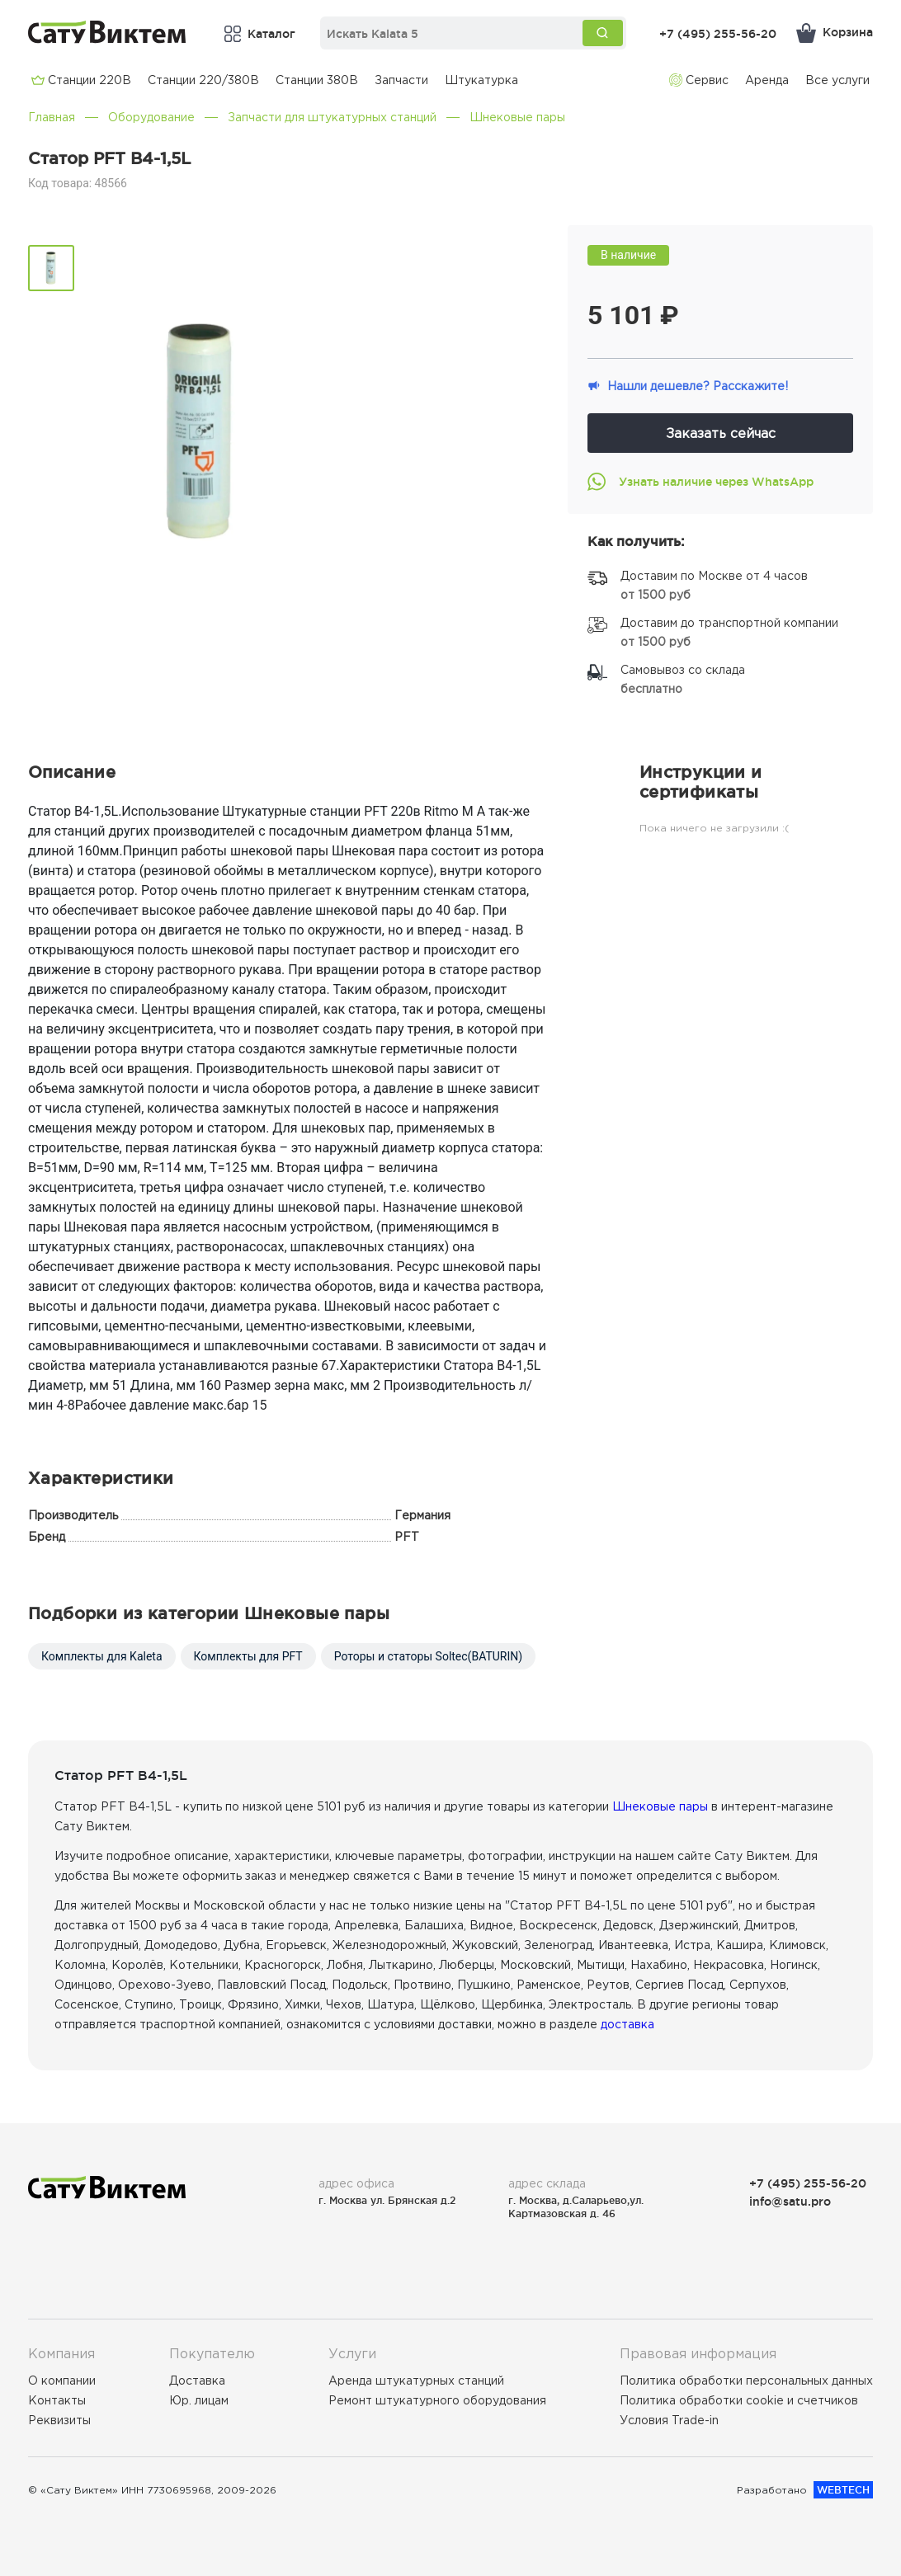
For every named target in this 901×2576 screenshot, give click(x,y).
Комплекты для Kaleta (102, 1656)
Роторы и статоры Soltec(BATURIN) (428, 1656)
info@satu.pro (790, 2201)
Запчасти (401, 80)
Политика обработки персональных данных (746, 2380)
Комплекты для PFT (248, 1656)
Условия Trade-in (669, 2420)
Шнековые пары (517, 117)
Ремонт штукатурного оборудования (437, 2400)
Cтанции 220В (81, 80)
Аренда (767, 80)
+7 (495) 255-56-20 (717, 33)
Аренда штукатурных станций (416, 2380)
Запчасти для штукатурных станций (332, 117)
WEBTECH (843, 2489)
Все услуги (837, 80)
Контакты (57, 2400)
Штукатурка (481, 80)
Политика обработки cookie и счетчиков (739, 2400)
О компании (62, 2380)
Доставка (197, 2380)
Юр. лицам (199, 2400)
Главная (51, 117)
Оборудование (151, 117)
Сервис (699, 80)
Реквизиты (59, 2420)
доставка (627, 2024)
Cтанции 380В (317, 80)
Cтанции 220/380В (203, 80)
